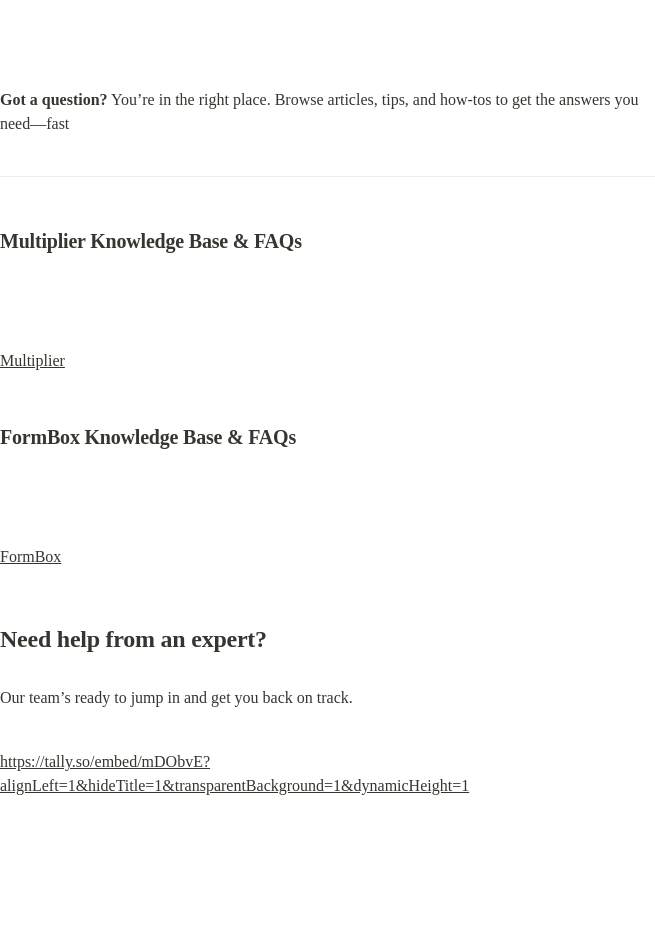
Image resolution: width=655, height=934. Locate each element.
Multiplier (32, 360)
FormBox (30, 556)
